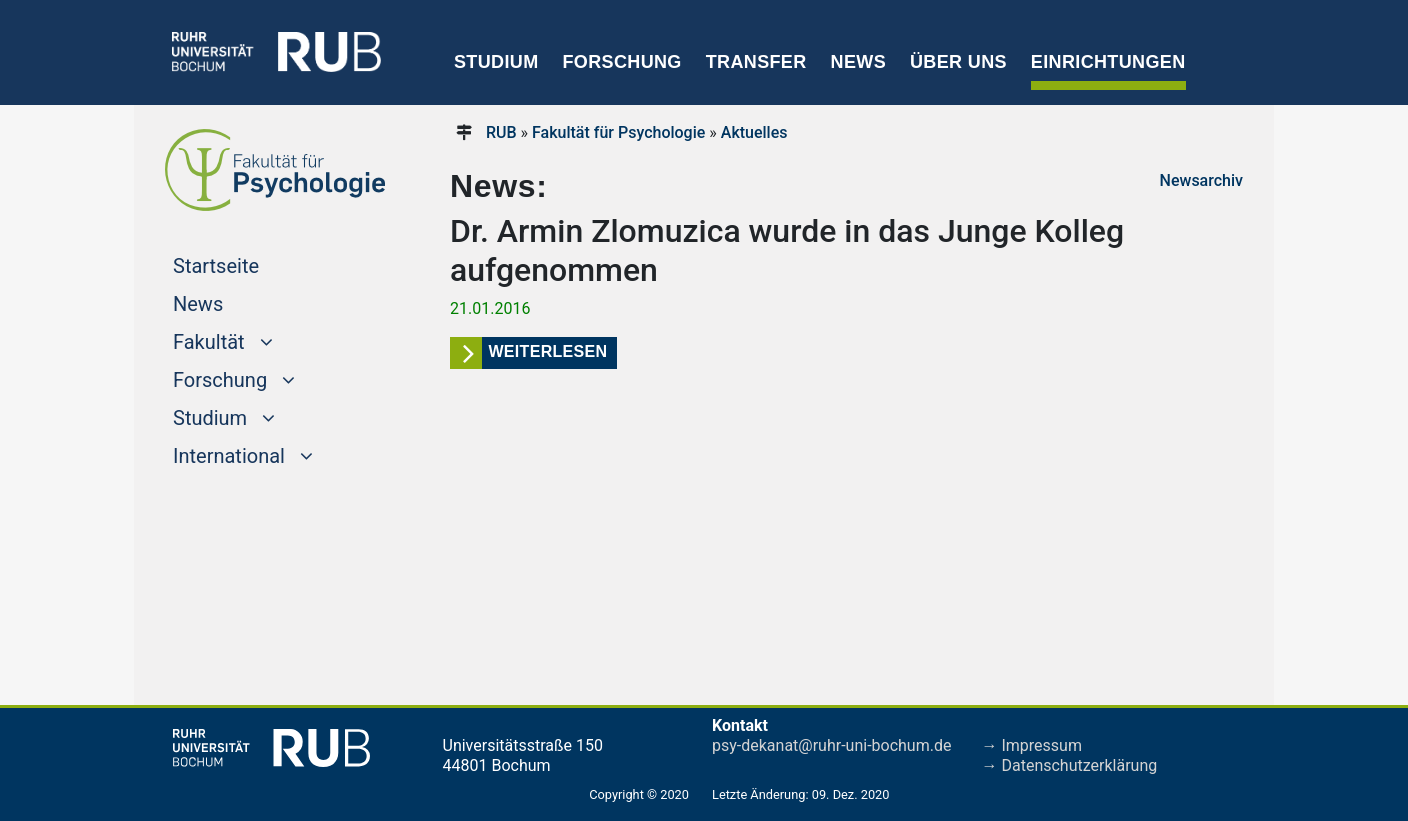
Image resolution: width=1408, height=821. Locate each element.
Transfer (756, 62)
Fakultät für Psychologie (618, 132)
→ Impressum (1032, 745)
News (858, 62)
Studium (496, 62)
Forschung (621, 62)
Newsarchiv (1201, 180)
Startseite (254, 264)
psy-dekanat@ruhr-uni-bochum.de (831, 745)
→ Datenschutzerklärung (1070, 765)
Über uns (958, 62)
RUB (501, 132)
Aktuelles (754, 132)
